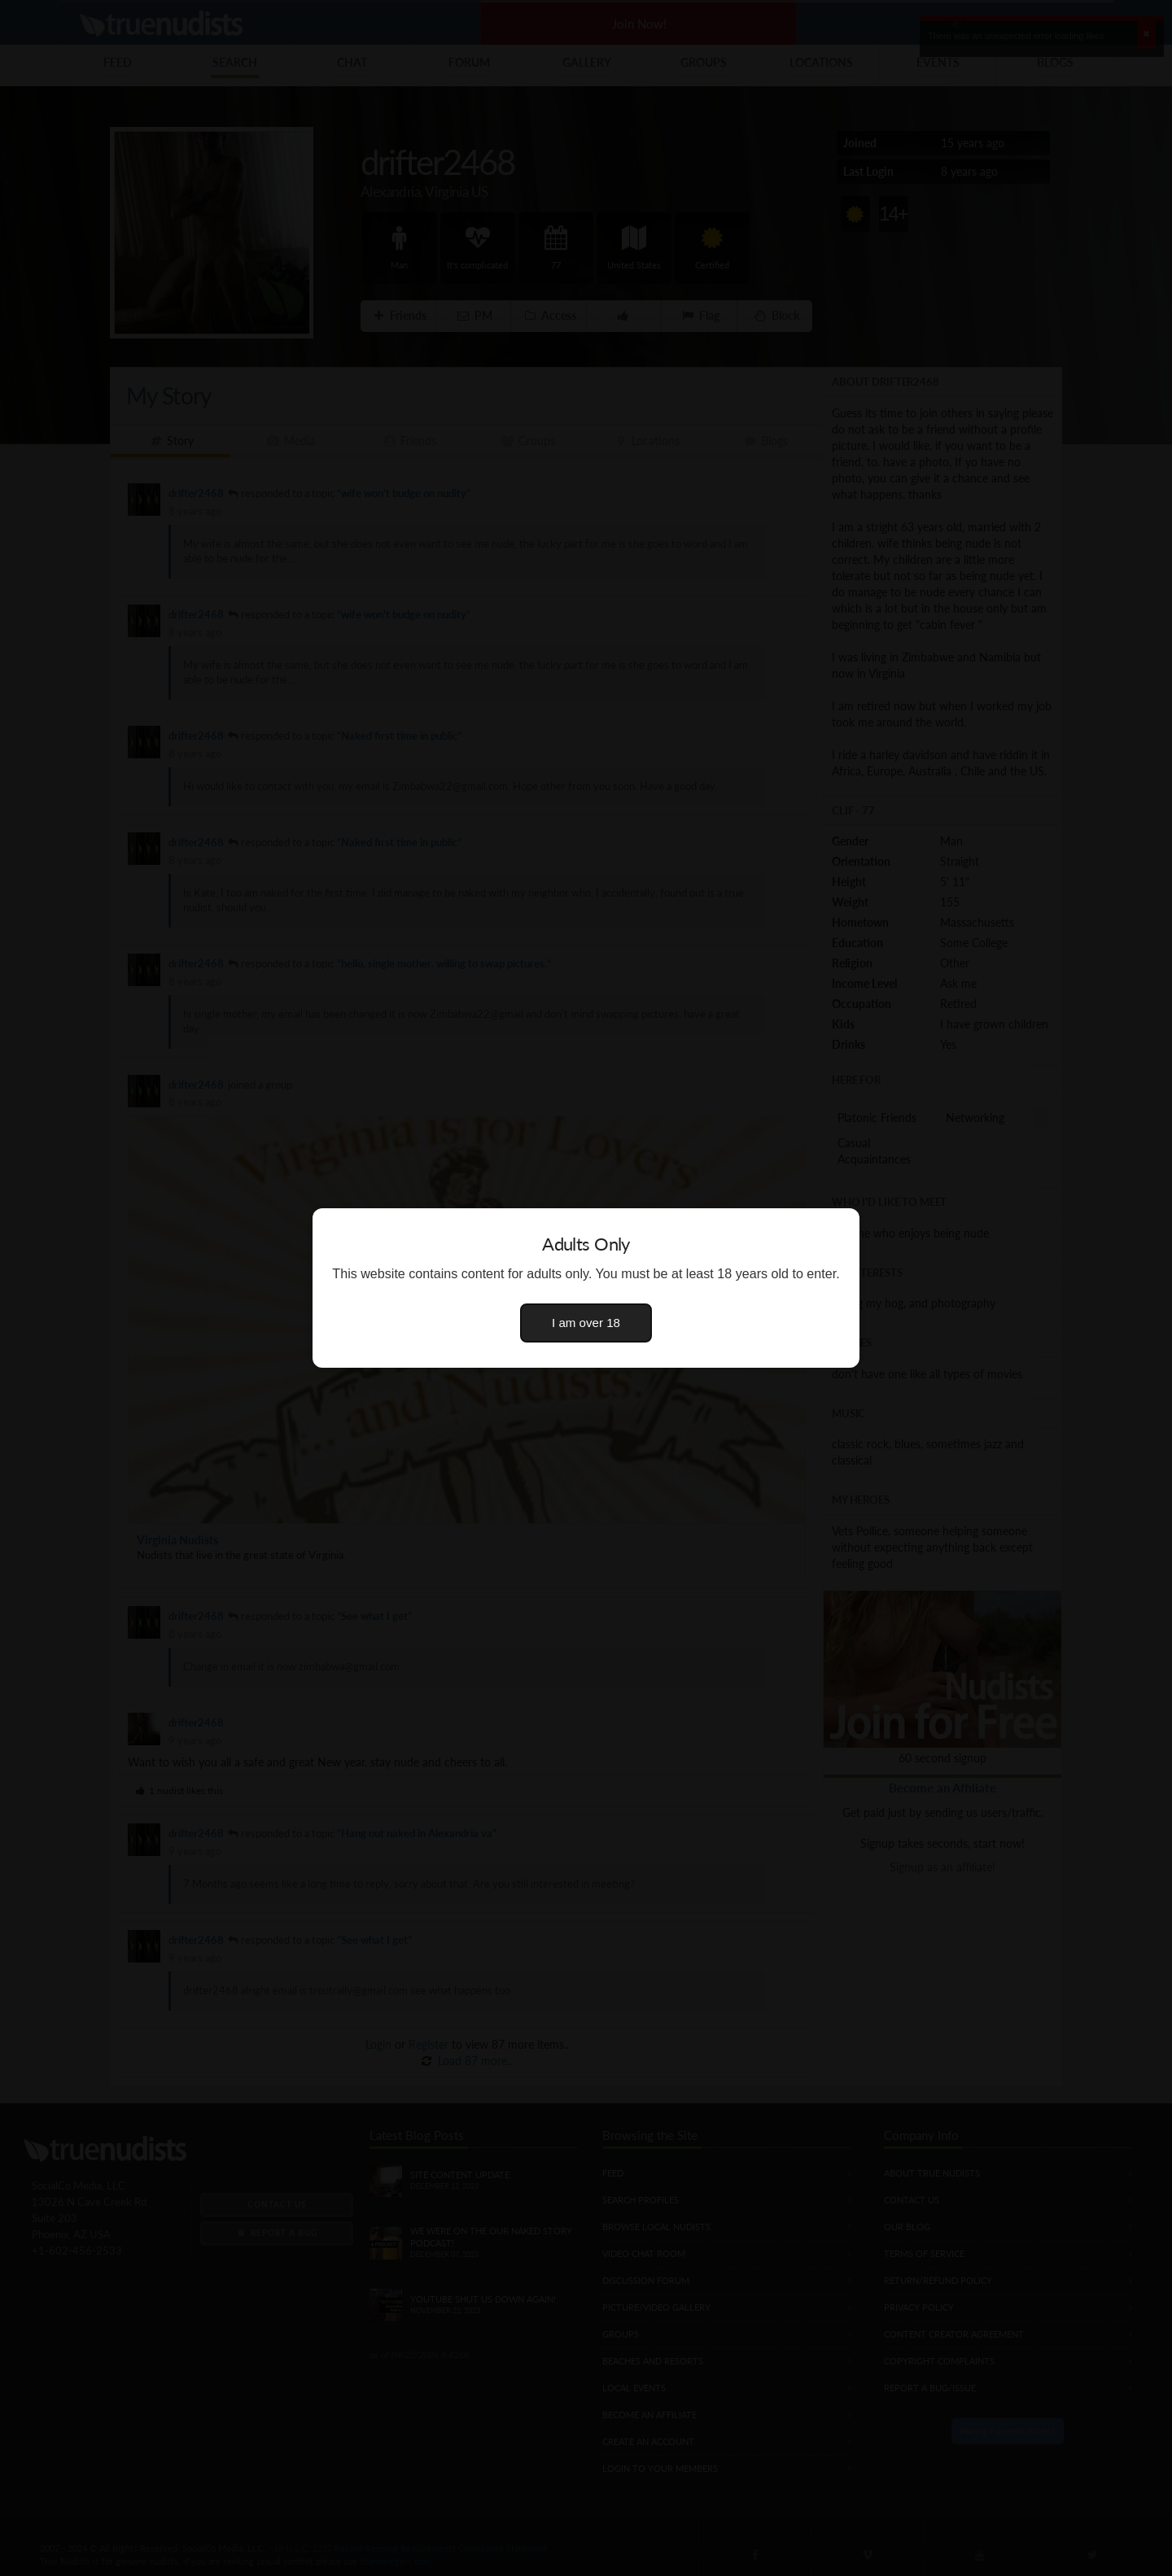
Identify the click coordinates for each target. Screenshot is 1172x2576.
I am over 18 (586, 1322)
